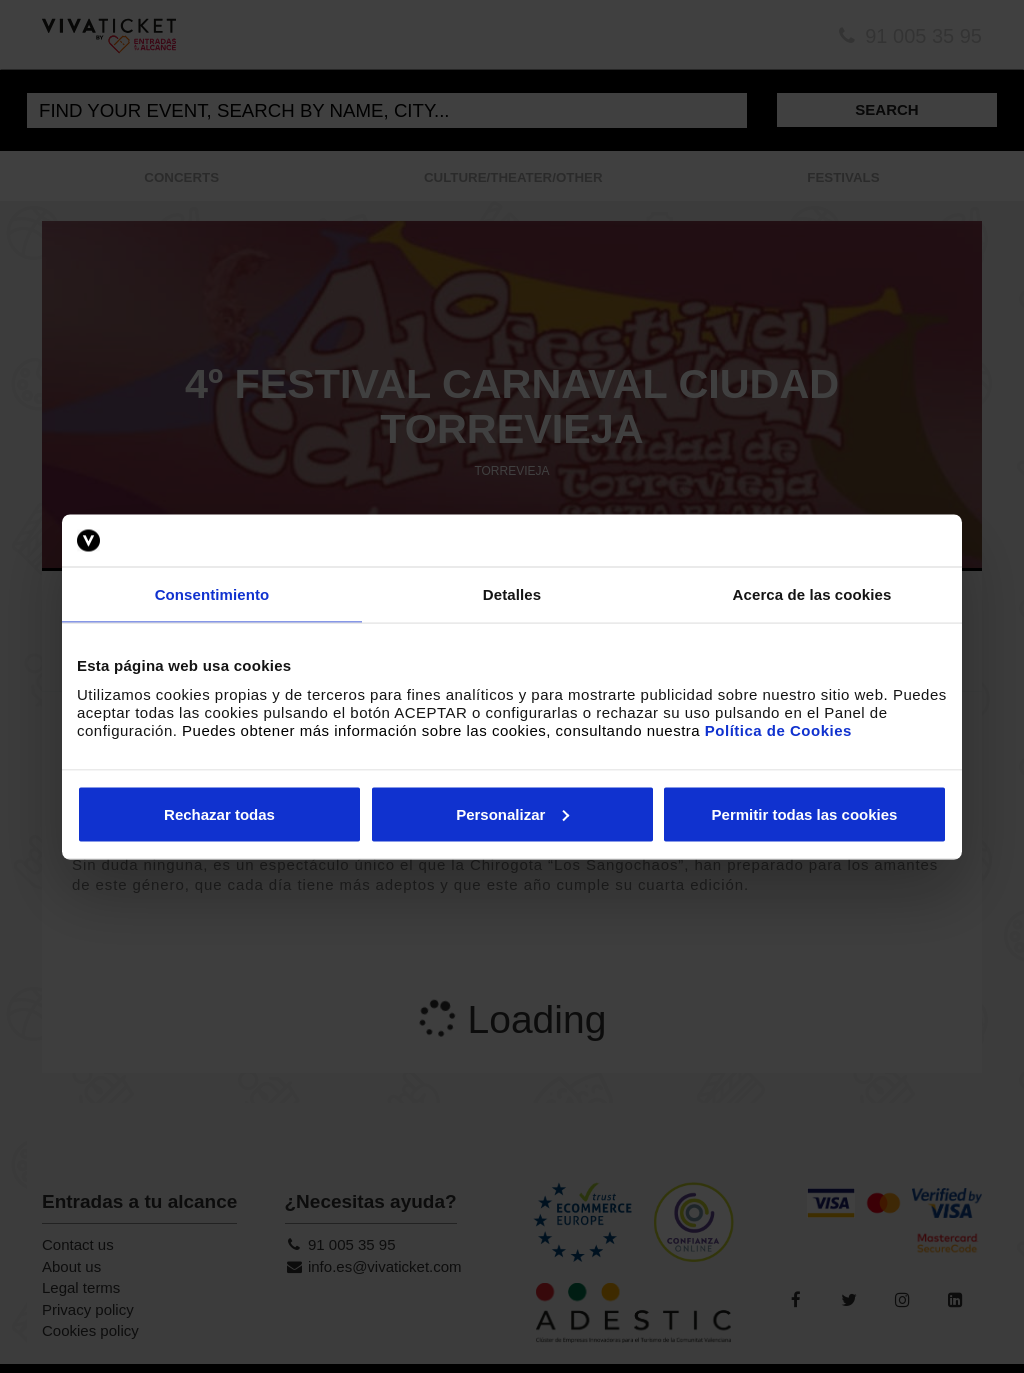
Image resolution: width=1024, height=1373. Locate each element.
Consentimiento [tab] (212, 594)
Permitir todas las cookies (805, 813)
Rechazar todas (219, 813)
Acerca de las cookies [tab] (812, 594)
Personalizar (512, 813)
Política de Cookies (778, 729)
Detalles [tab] (512, 594)
